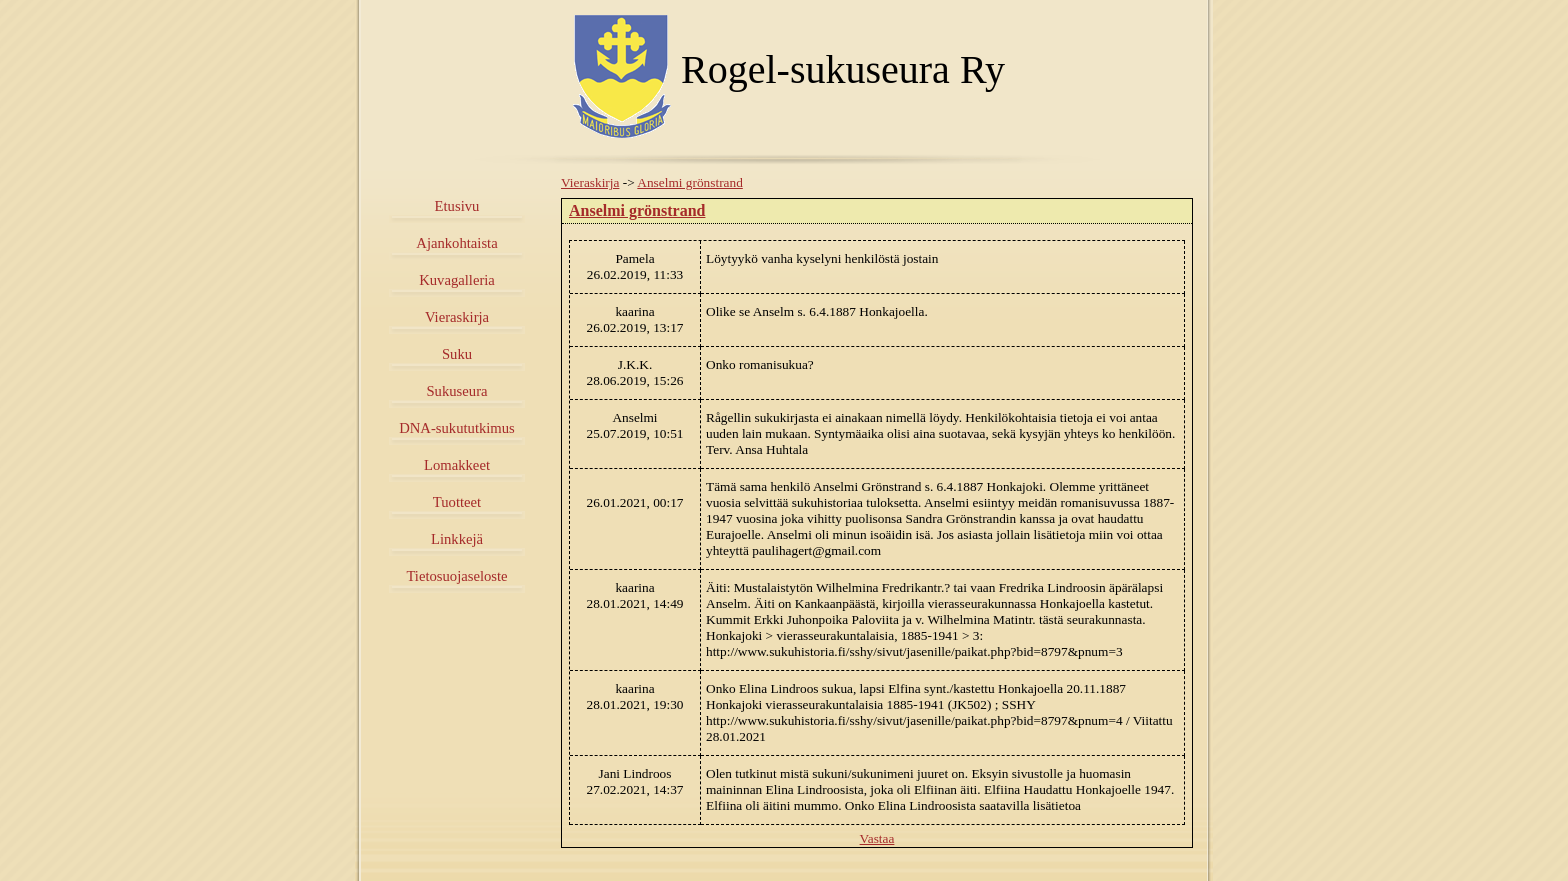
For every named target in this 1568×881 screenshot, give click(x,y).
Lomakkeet (457, 465)
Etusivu (457, 206)
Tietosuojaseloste (456, 576)
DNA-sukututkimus (457, 428)
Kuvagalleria (457, 280)
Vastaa (877, 838)
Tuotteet (457, 502)
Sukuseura (456, 391)
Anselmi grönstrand (690, 182)
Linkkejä (457, 539)
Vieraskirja (457, 317)
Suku (457, 354)
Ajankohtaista (456, 243)
